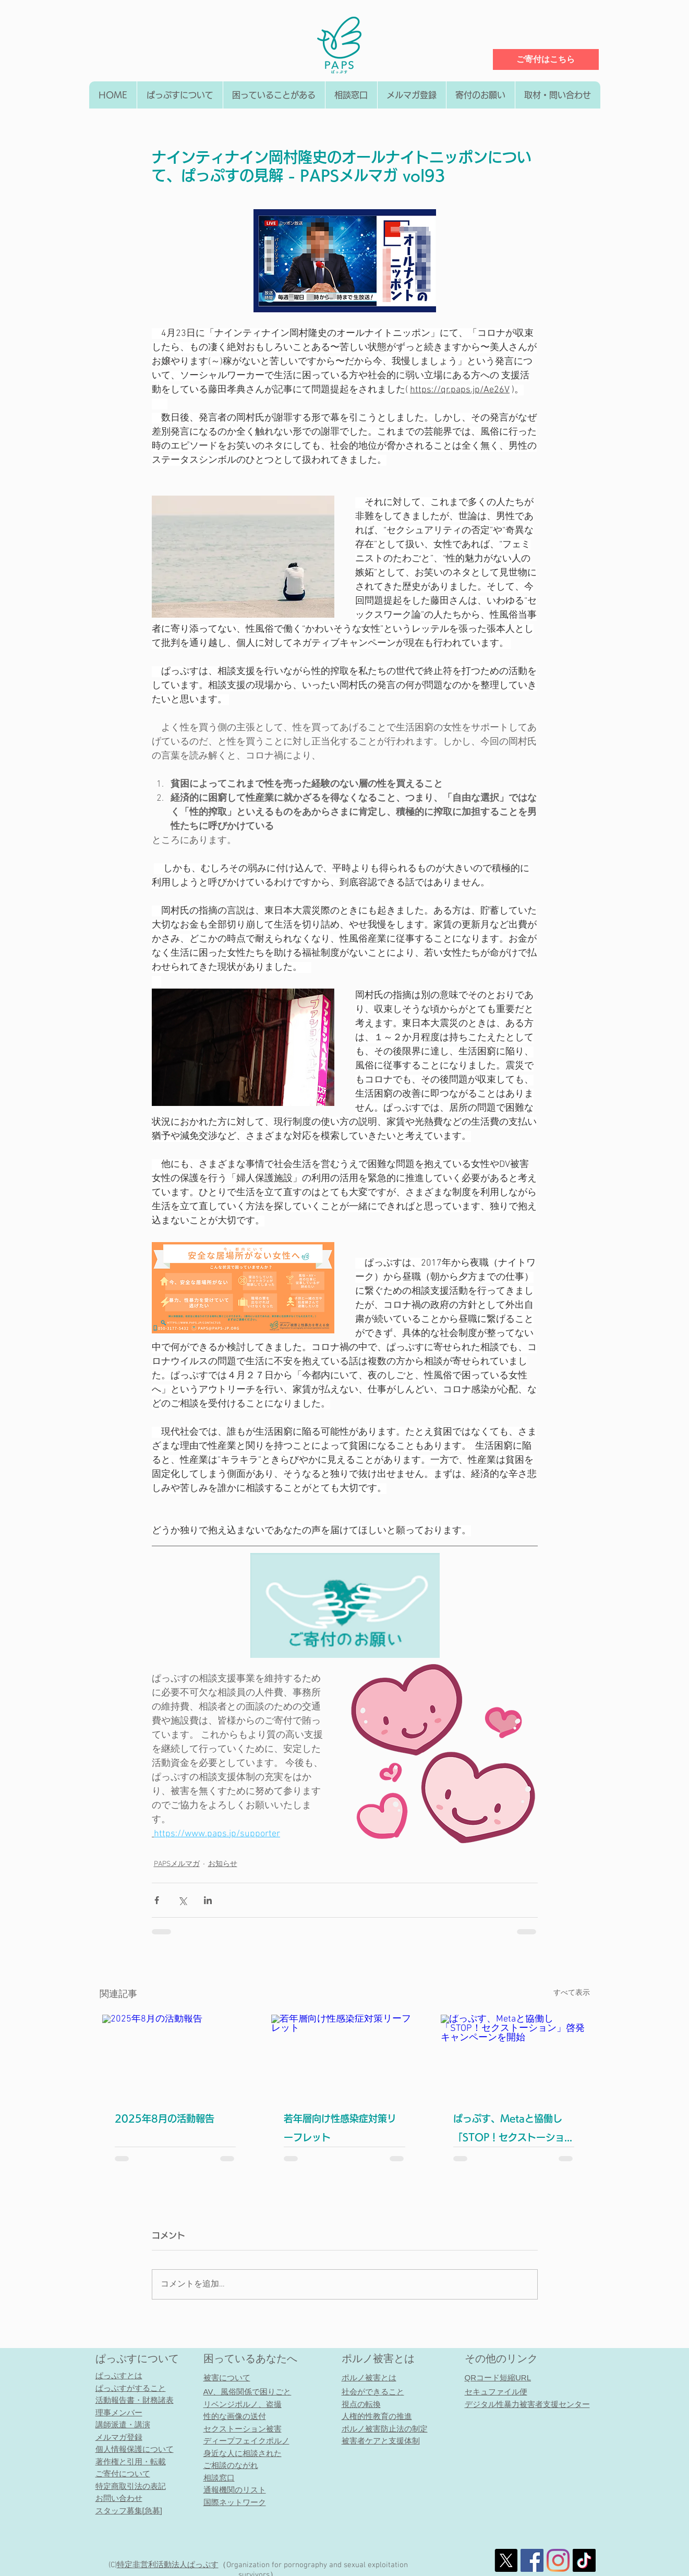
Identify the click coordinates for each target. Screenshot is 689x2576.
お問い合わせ (118, 2498)
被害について (226, 2377)
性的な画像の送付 (234, 2416)
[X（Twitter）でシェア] (182, 1900)
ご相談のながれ (230, 2465)
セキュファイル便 (496, 2391)
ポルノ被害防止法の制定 (385, 2428)
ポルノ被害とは (378, 2358)
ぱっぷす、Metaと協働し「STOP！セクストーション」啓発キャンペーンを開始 (509, 2130)
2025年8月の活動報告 (164, 2118)
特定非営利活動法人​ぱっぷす (168, 2565)
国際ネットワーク (234, 2502)
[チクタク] (584, 2560)
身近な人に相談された (242, 2453)
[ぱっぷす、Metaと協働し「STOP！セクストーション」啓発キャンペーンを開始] (514, 2056)
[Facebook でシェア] (157, 1900)
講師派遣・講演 (122, 2424)
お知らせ (222, 1864)
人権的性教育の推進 (377, 2416)
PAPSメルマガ (177, 1864)
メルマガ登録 (118, 2437)
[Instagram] (558, 2560)
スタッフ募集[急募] (128, 2510)
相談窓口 (219, 2477)
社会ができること (373, 2391)
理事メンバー (118, 2412)
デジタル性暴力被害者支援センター (527, 2404)
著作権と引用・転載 (130, 2461)
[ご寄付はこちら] (546, 59)
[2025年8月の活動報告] (175, 2056)
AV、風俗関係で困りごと (247, 2391)
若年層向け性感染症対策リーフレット (340, 2128)
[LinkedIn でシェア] (208, 1900)
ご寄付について (122, 2473)
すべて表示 (571, 1993)
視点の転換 (361, 2404)
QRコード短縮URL (498, 2377)
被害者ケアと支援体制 (381, 2440)
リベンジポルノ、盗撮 (242, 2404)
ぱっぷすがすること (130, 2388)
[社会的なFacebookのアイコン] (532, 2560)
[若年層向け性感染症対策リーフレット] (344, 2056)
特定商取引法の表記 (130, 2486)
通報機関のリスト (234, 2489)
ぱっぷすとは (118, 2375)
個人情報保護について (134, 2449)
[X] (505, 2560)
